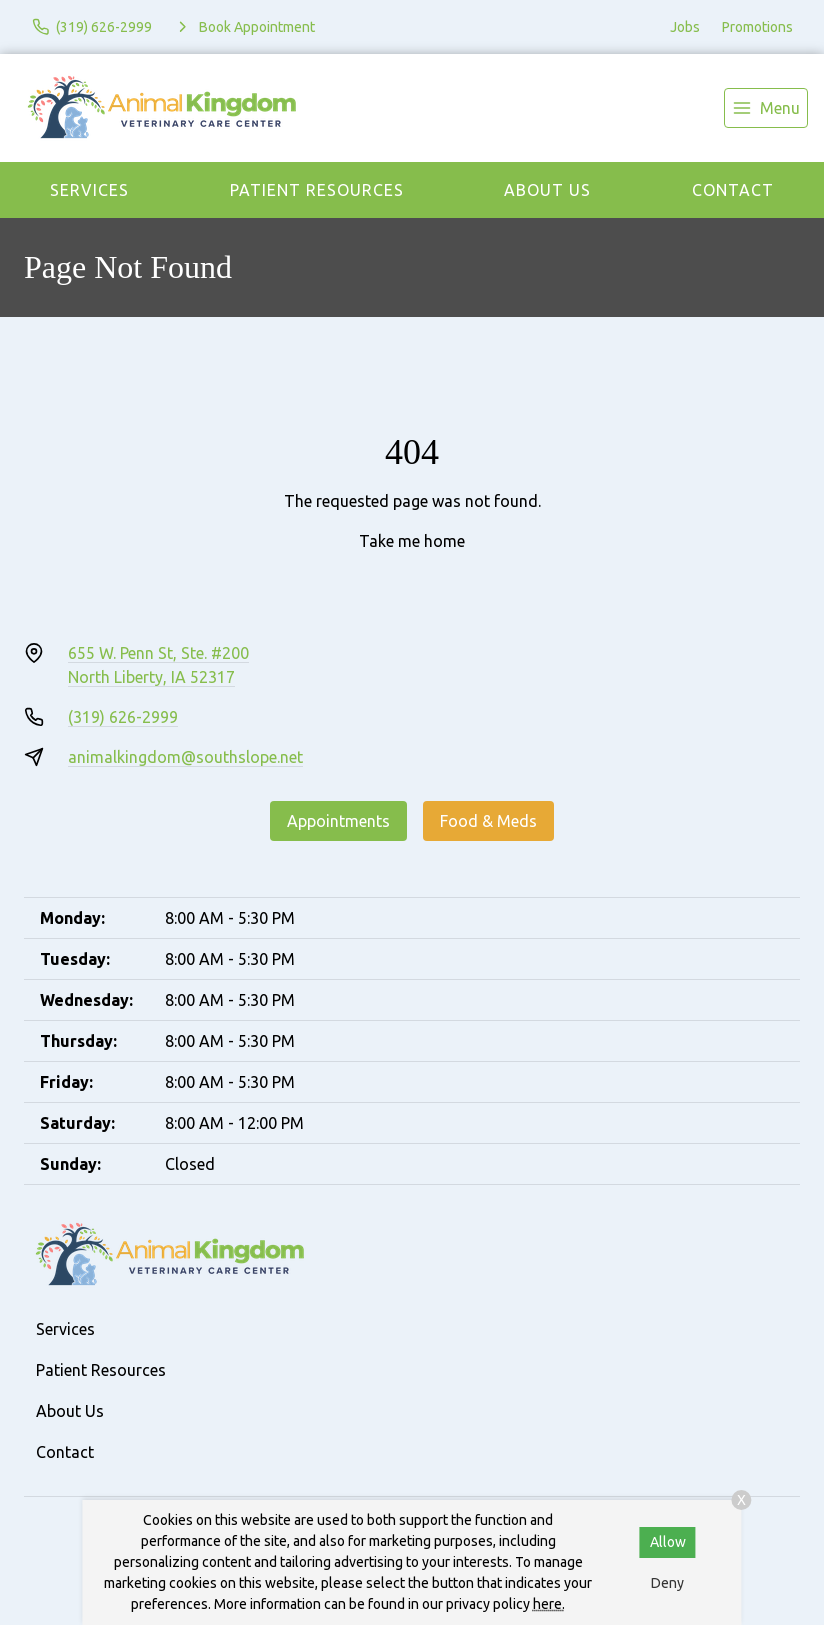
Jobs (685, 27)
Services (89, 190)
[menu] (766, 108)
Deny (667, 1583)
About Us (547, 190)
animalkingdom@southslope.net (185, 757)
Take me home (412, 541)
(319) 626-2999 (123, 717)
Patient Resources (317, 190)
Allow (668, 1542)
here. (549, 1604)
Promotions (757, 27)
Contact (733, 190)
